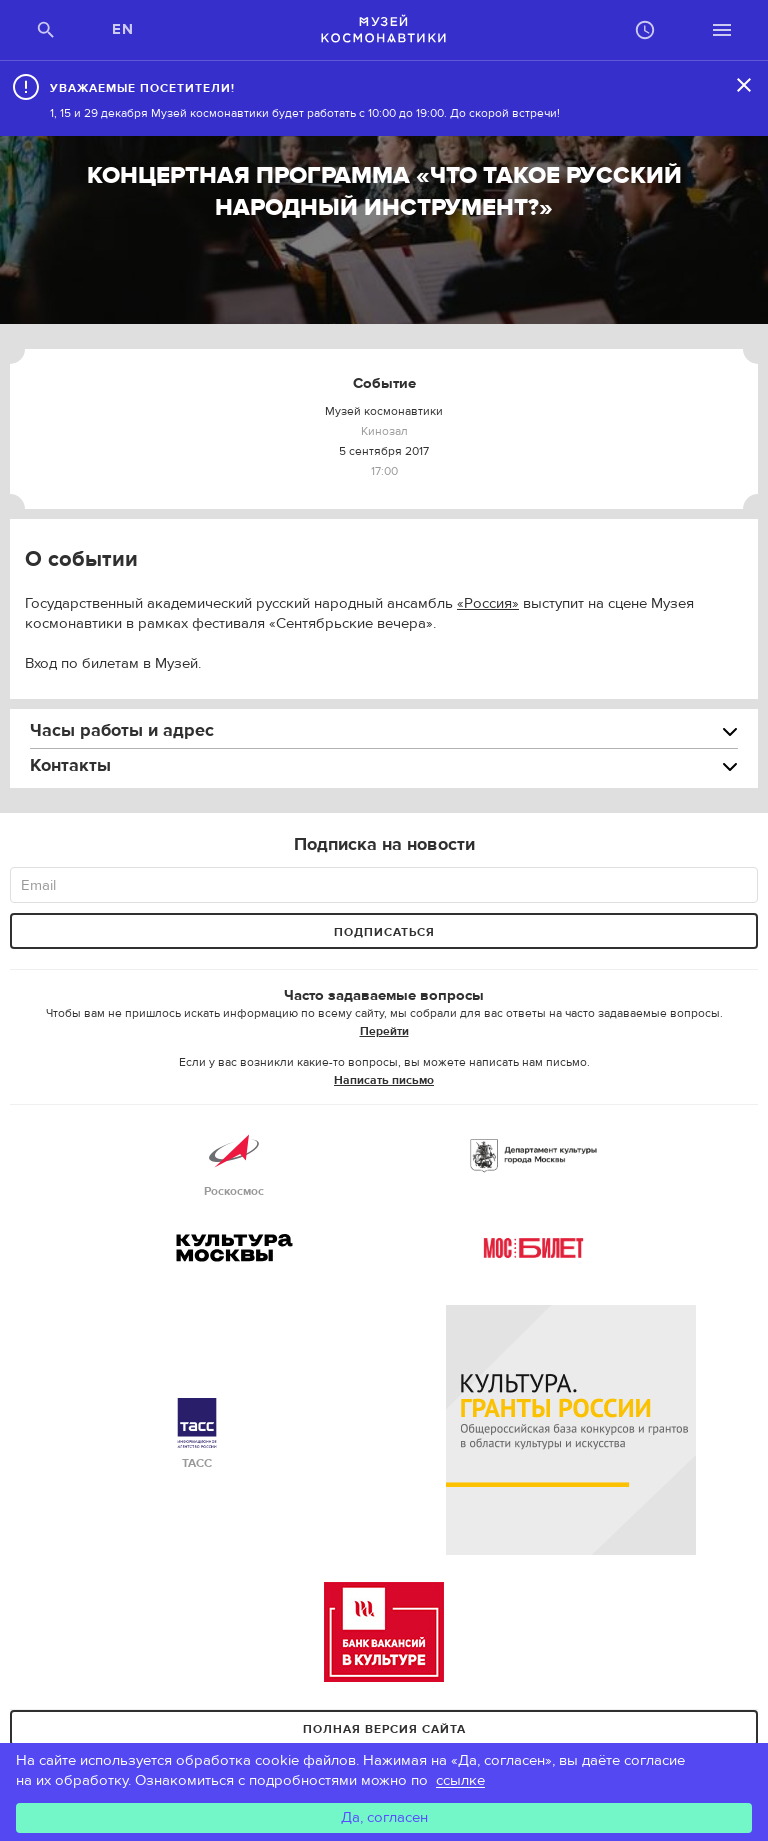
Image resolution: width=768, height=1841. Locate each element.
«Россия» (488, 603)
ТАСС (197, 1434)
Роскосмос (234, 1162)
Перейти (384, 1031)
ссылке (460, 1780)
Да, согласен (384, 1817)
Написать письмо (384, 1080)
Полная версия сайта (384, 1729)
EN (123, 29)
